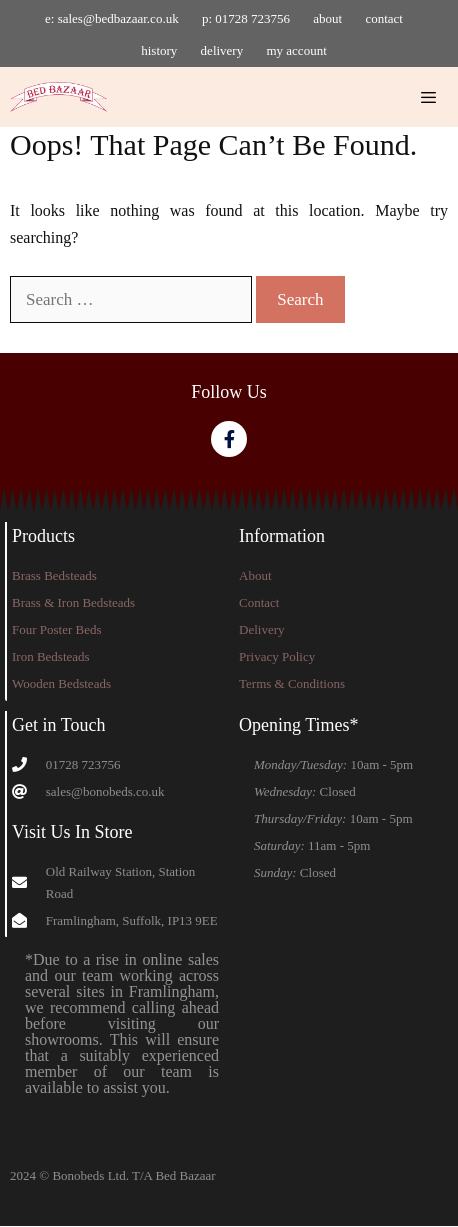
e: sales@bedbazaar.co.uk (112, 18)
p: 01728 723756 (246, 18)
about (327, 18)
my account (296, 50)
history (159, 50)
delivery (222, 50)
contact (384, 18)
